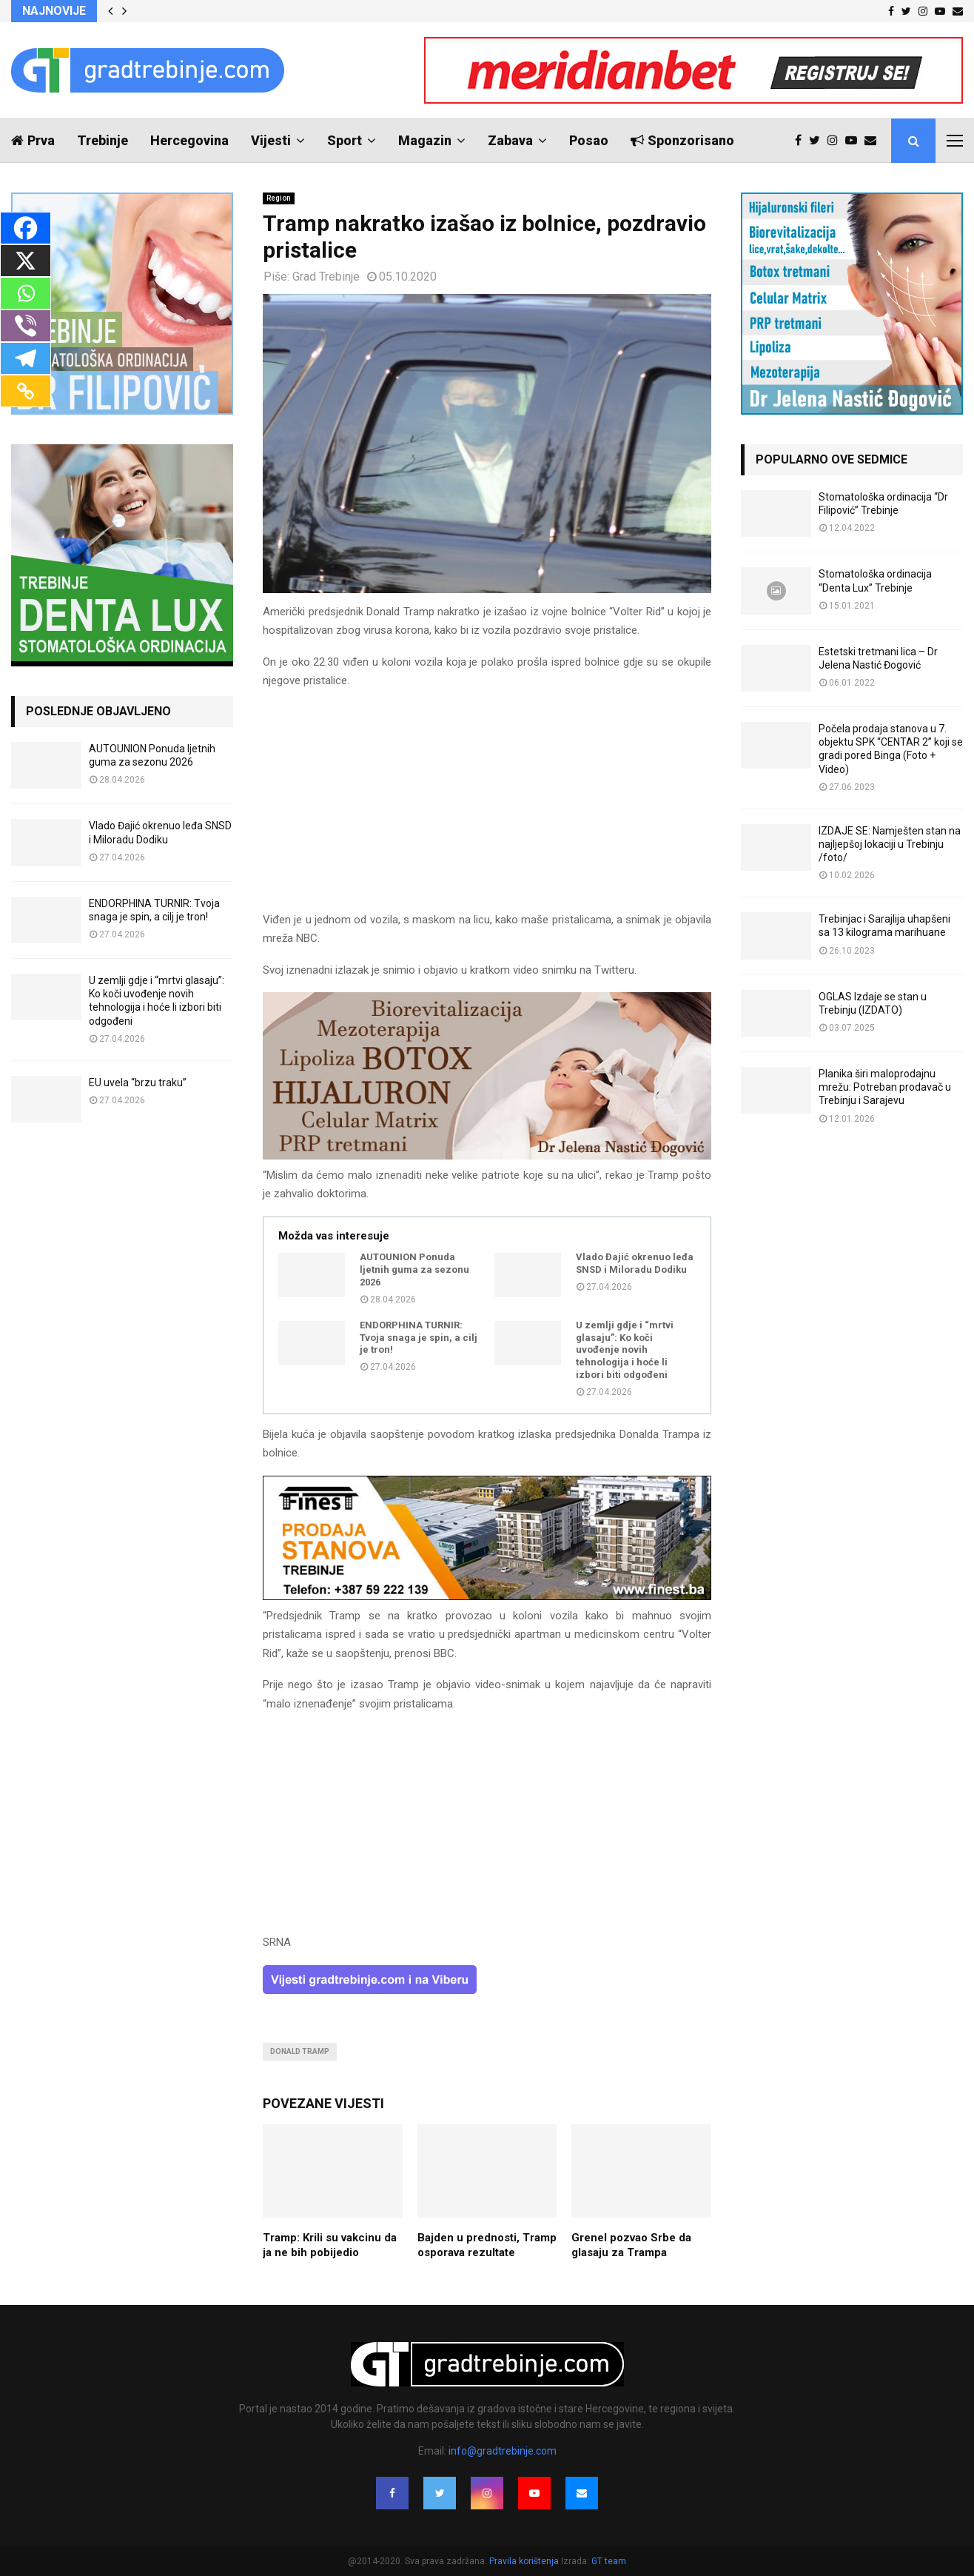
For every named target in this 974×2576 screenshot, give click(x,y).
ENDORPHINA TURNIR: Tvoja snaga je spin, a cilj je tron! (418, 1337)
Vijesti (271, 140)
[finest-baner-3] (487, 1596)
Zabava (510, 140)
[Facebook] (25, 228)
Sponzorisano (682, 140)
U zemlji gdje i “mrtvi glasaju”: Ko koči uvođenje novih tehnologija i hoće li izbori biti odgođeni (625, 1350)
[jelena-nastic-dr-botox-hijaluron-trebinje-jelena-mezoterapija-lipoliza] (487, 1155)
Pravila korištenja (525, 2561)
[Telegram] (25, 358)
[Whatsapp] (25, 293)
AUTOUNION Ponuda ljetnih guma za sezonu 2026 (414, 1269)
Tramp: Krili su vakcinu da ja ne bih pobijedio (330, 2245)
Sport (344, 140)
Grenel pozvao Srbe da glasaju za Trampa (631, 2245)
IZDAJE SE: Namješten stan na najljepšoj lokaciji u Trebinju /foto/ (890, 844)
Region (278, 198)
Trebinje (102, 140)
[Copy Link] (25, 391)
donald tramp (299, 2051)
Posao (588, 140)
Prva (33, 140)
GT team (608, 2561)
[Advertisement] (487, 807)
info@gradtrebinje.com (503, 2451)
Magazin (424, 140)
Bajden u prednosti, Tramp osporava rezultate (487, 2245)
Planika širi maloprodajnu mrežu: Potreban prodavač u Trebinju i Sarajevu (885, 1087)
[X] (25, 260)
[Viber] (25, 326)
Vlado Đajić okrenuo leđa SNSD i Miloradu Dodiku (634, 1263)
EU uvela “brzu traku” (138, 1082)
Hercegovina (189, 140)
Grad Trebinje (326, 277)
